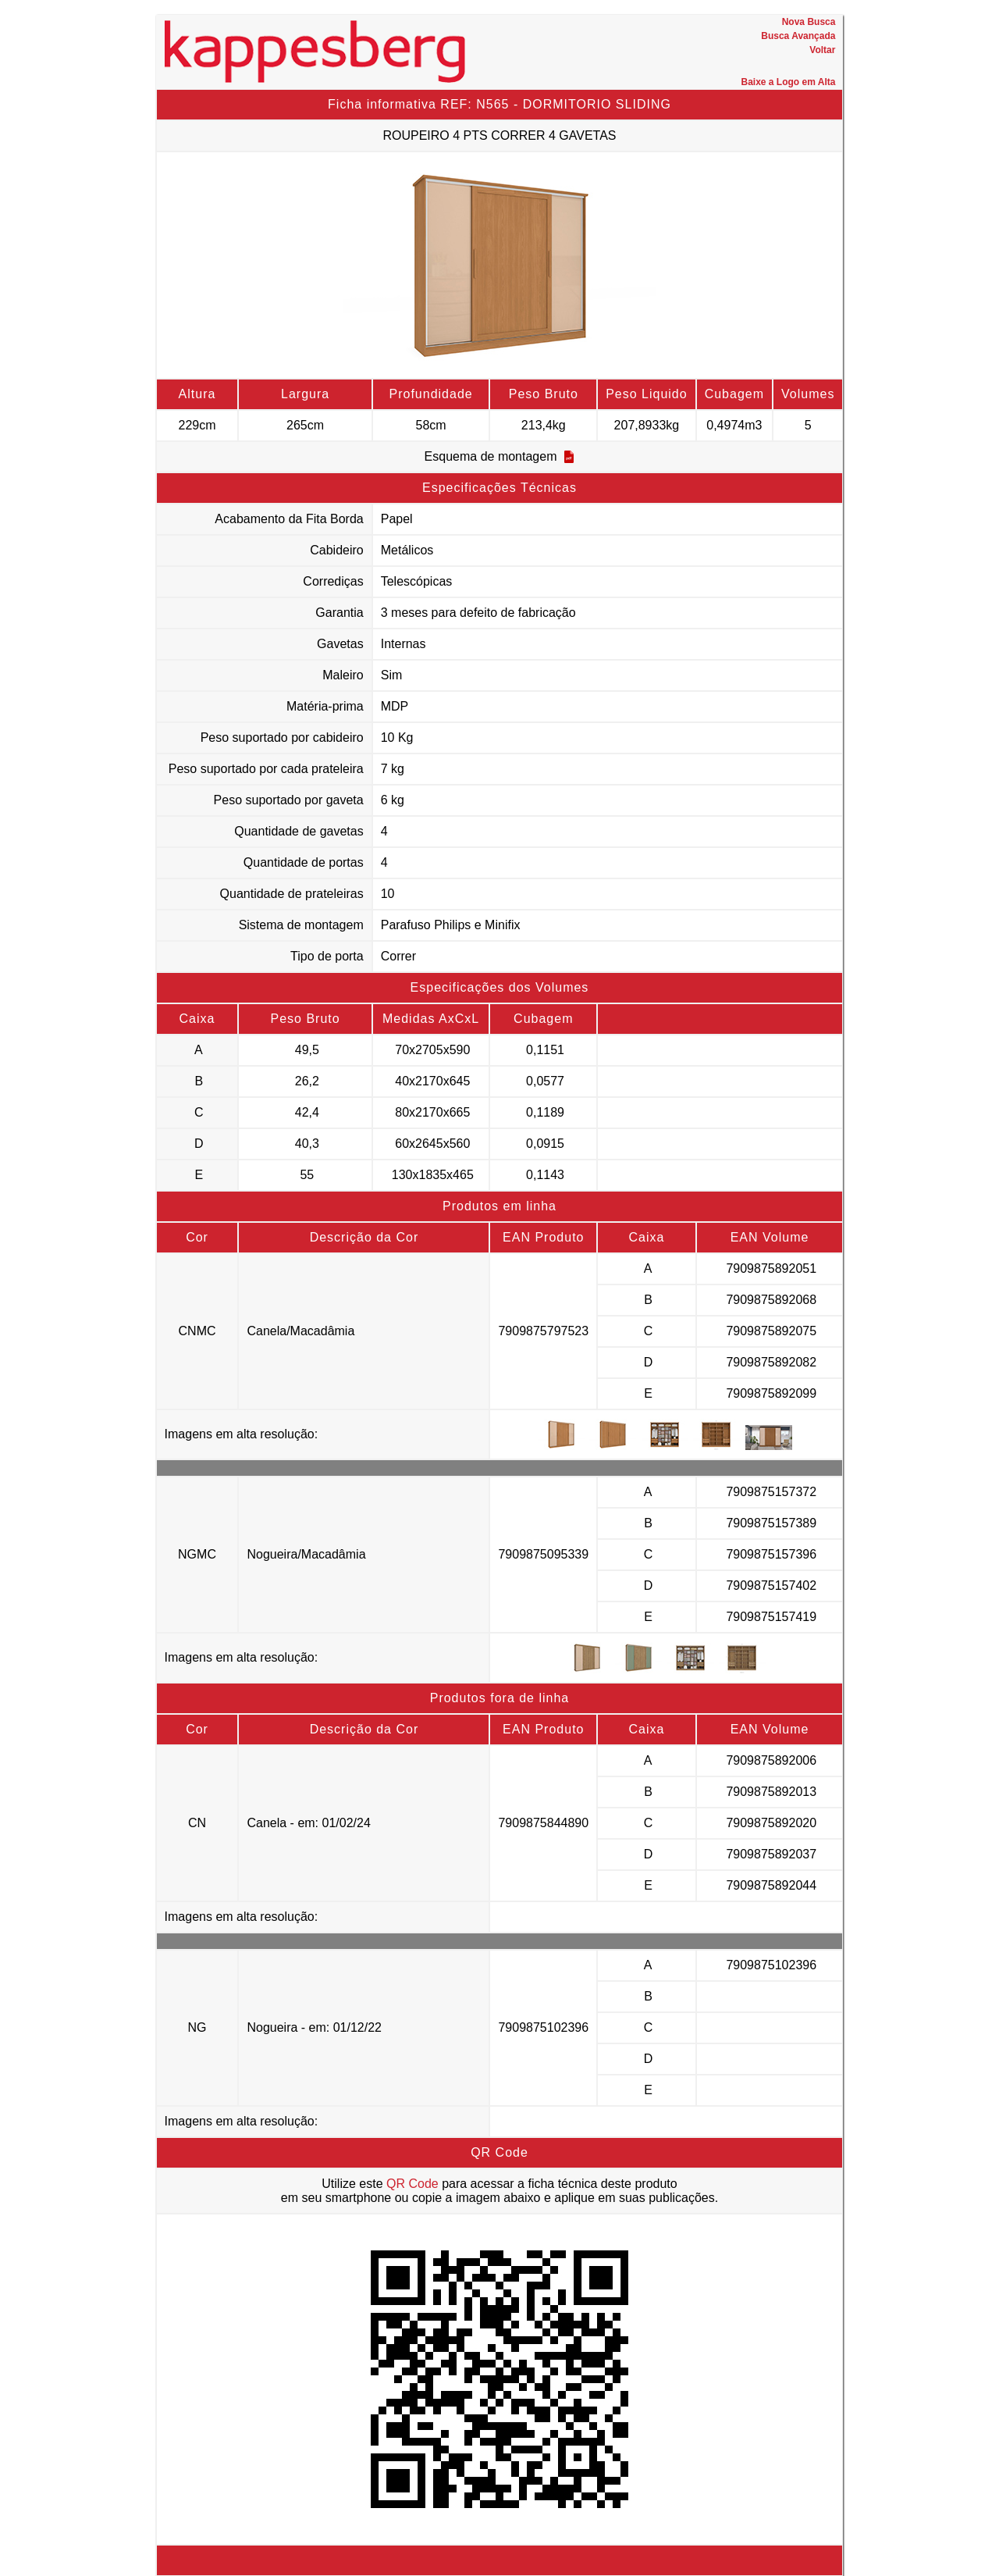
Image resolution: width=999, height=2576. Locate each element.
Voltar (822, 50)
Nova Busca (809, 21)
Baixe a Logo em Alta (788, 82)
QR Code (412, 2183)
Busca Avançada (798, 35)
